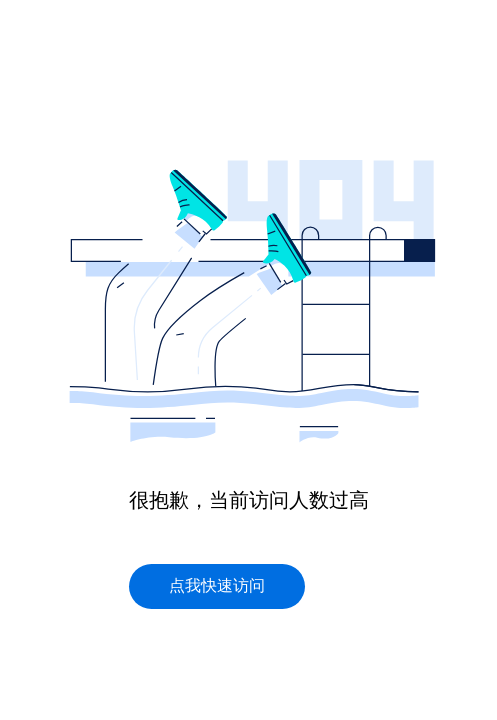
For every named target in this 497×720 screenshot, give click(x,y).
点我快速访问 (217, 585)
